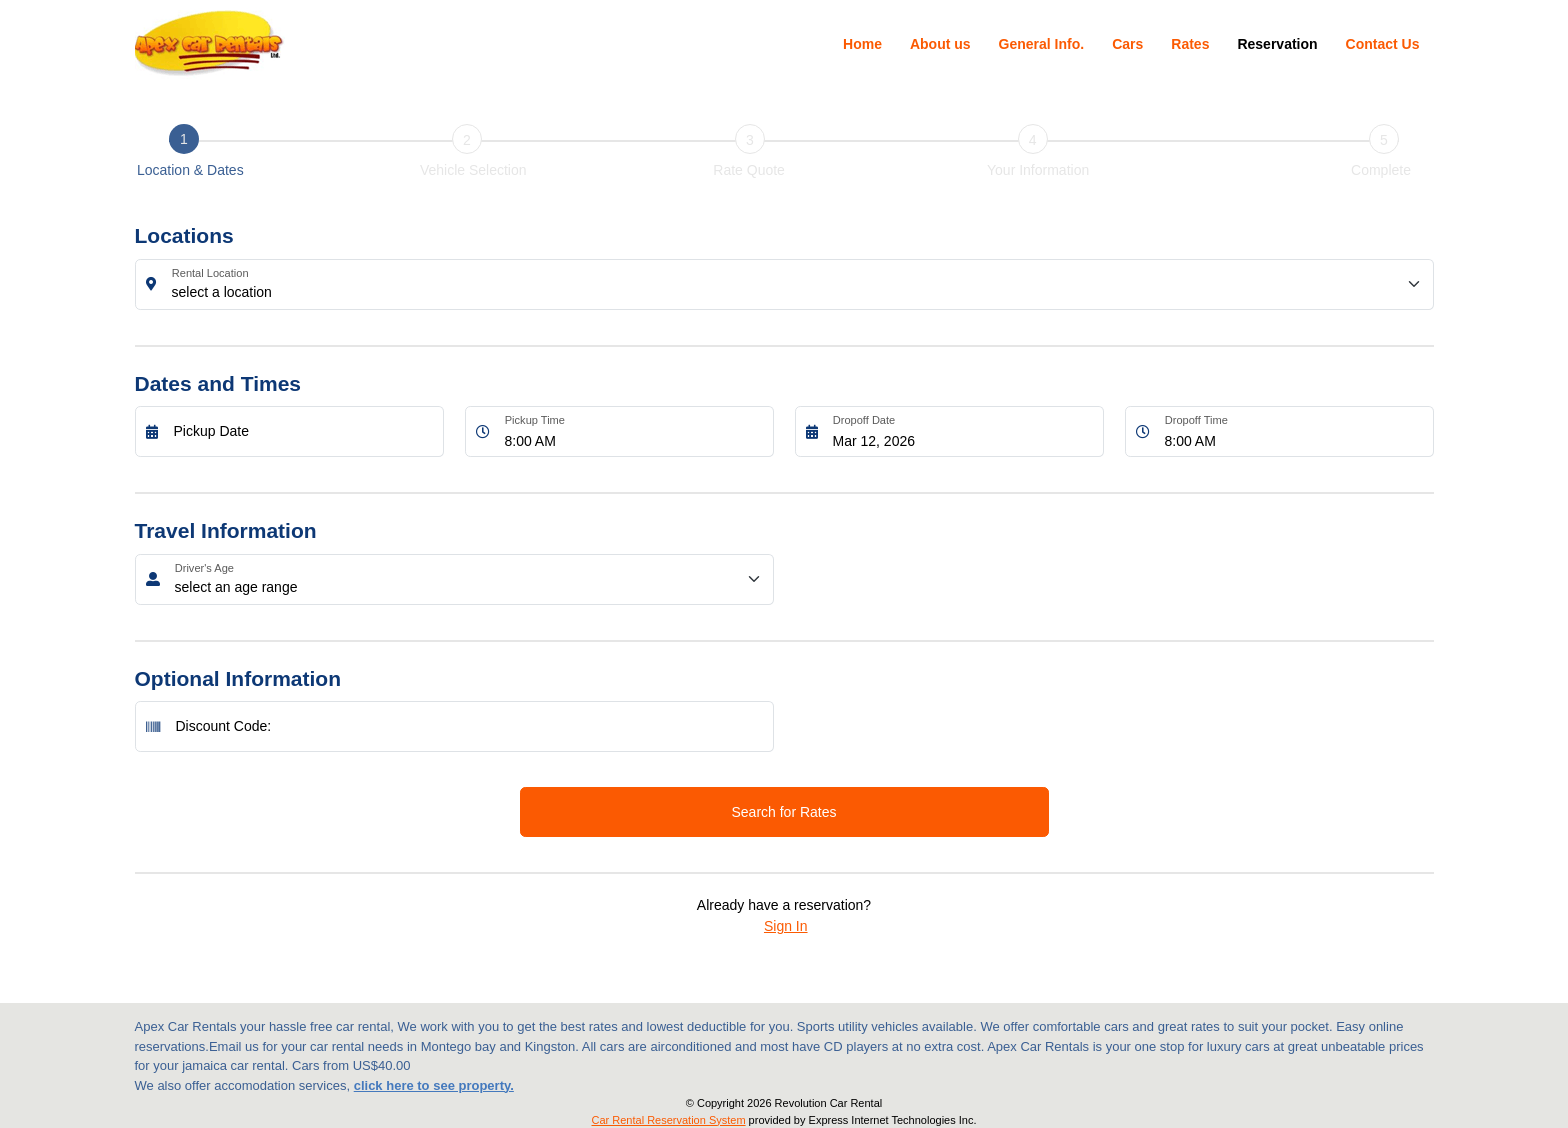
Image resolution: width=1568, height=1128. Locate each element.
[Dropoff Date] (963, 431)
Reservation (1277, 44)
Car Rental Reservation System (669, 1120)
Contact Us (1383, 44)
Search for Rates (783, 812)
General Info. (1042, 44)
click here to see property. (434, 1085)
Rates (1190, 44)
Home (862, 44)
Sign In (786, 926)
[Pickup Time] (634, 431)
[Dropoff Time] (1294, 431)
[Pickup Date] (303, 431)
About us (940, 44)
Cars (1127, 44)
